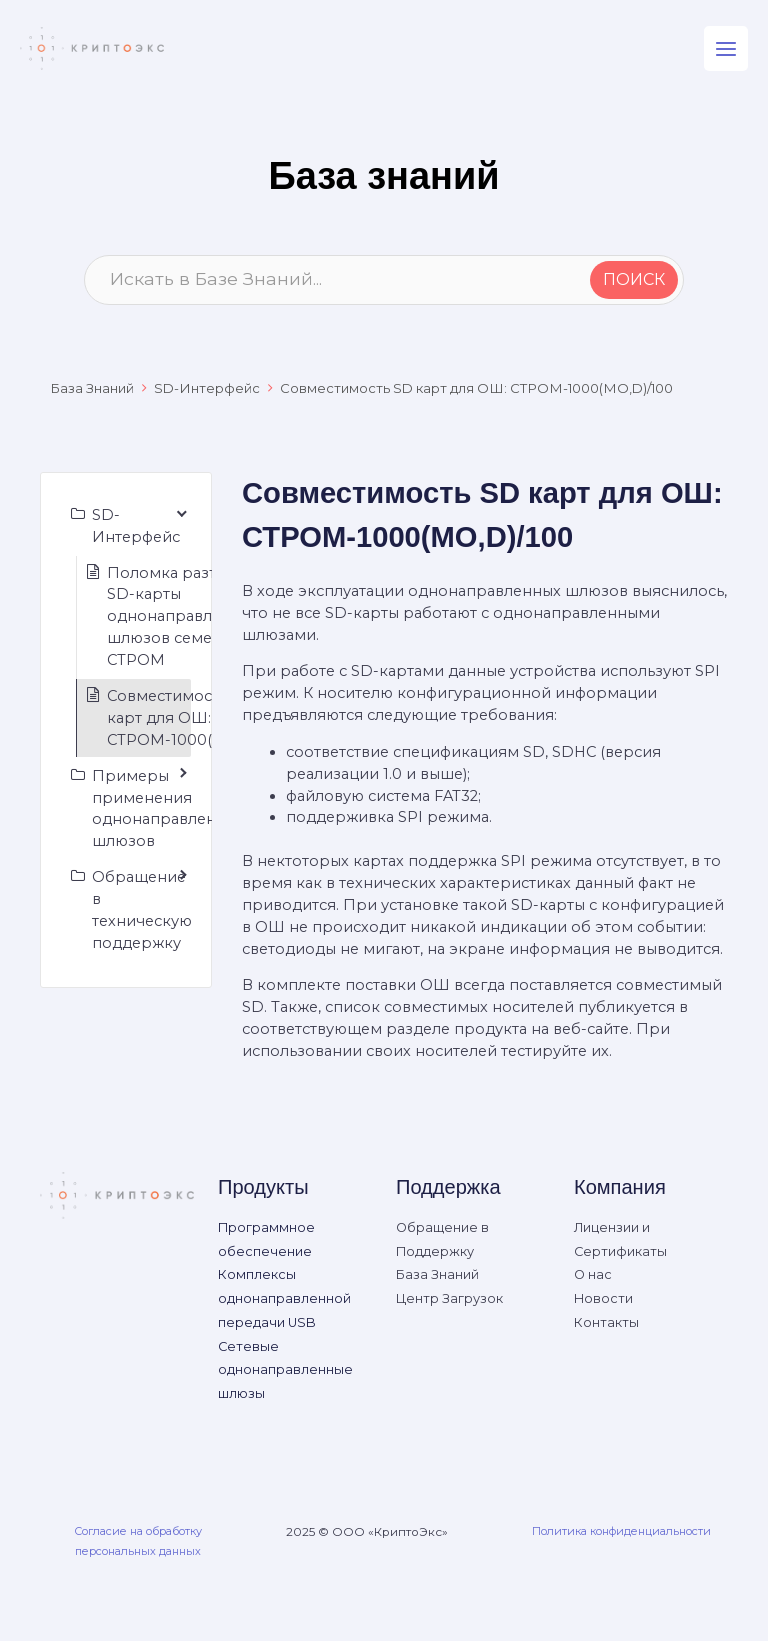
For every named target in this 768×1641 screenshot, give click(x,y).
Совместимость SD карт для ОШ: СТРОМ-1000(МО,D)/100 (476, 388)
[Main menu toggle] (726, 48)
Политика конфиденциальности (621, 1531)
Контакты (606, 1322)
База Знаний (92, 388)
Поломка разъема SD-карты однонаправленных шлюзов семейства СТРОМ (183, 617)
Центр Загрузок (449, 1298)
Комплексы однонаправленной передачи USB (284, 1298)
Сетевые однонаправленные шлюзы (285, 1370)
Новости (603, 1298)
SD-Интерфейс (207, 388)
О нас (593, 1274)
